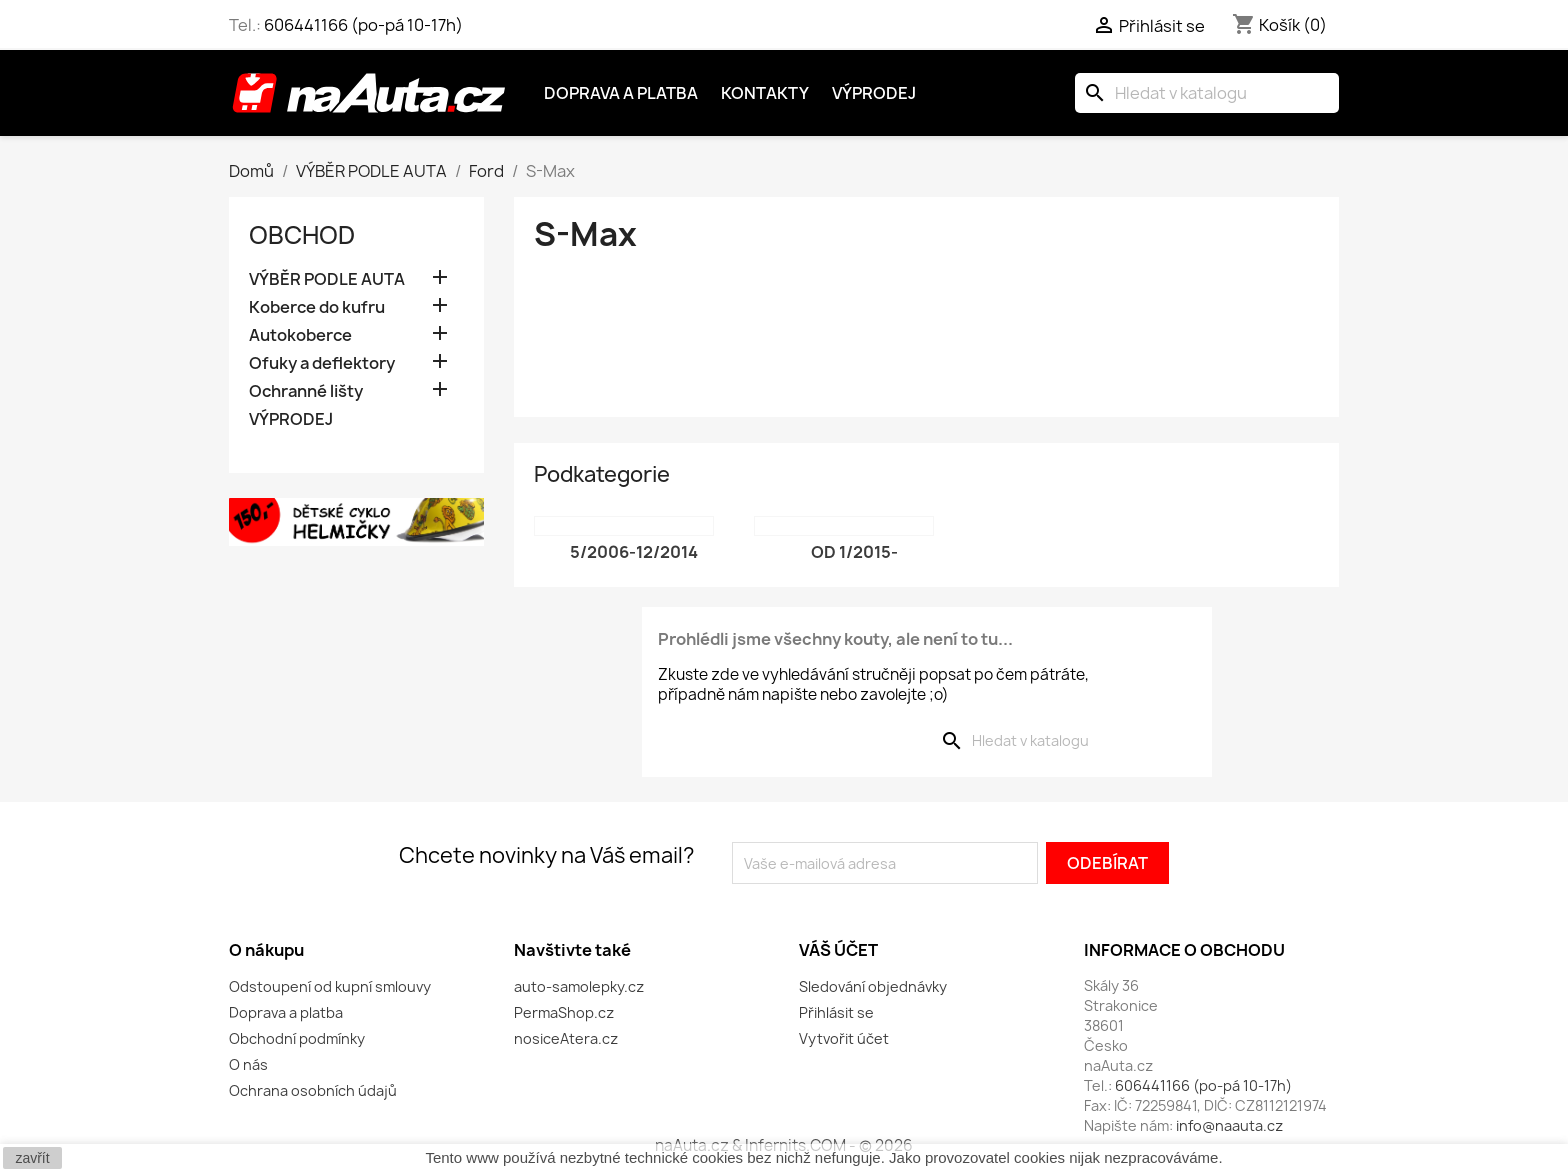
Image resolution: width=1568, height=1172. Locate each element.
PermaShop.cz (564, 1012)
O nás (248, 1064)
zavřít (32, 1158)
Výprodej (874, 93)
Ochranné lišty (306, 391)
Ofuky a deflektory (322, 363)
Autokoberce (300, 335)
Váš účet (838, 950)
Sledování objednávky (873, 986)
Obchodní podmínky (297, 1038)
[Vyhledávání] (1207, 93)
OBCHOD (302, 235)
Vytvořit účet (844, 1038)
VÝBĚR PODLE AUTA (327, 279)
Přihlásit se (836, 1012)
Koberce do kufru (317, 307)
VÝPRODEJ (291, 419)
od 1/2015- (854, 552)
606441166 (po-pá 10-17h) (363, 25)
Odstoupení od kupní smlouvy (330, 986)
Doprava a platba (621, 93)
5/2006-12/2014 (634, 552)
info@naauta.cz (1229, 1125)
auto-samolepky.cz (579, 986)
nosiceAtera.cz (566, 1038)
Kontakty (765, 93)
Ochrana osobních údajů (313, 1090)
